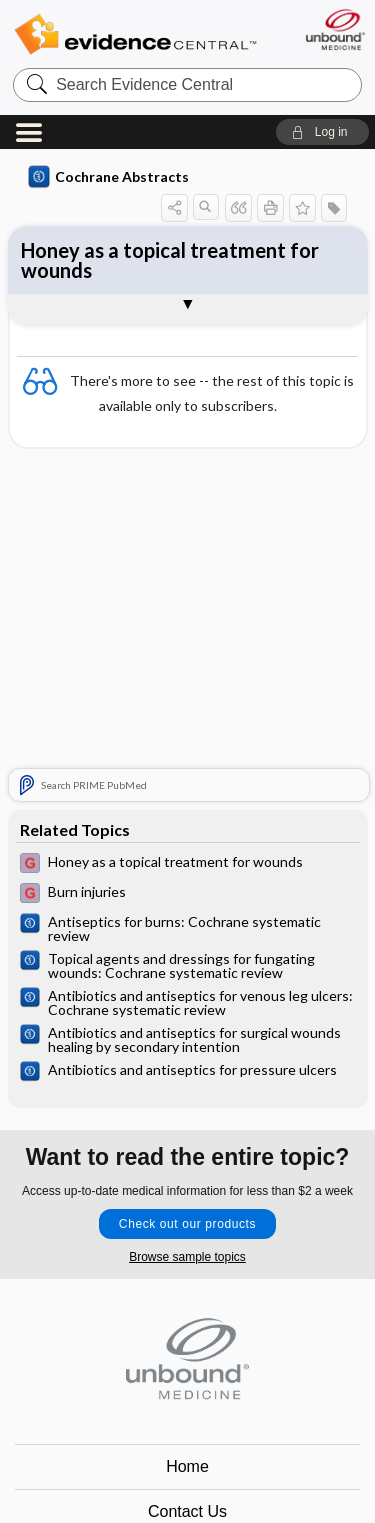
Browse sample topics (187, 1257)
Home (187, 1466)
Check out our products (187, 1224)
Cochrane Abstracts (109, 177)
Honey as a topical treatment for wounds (170, 260)
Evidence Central (135, 34)
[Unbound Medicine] (334, 29)
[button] (322, 132)
